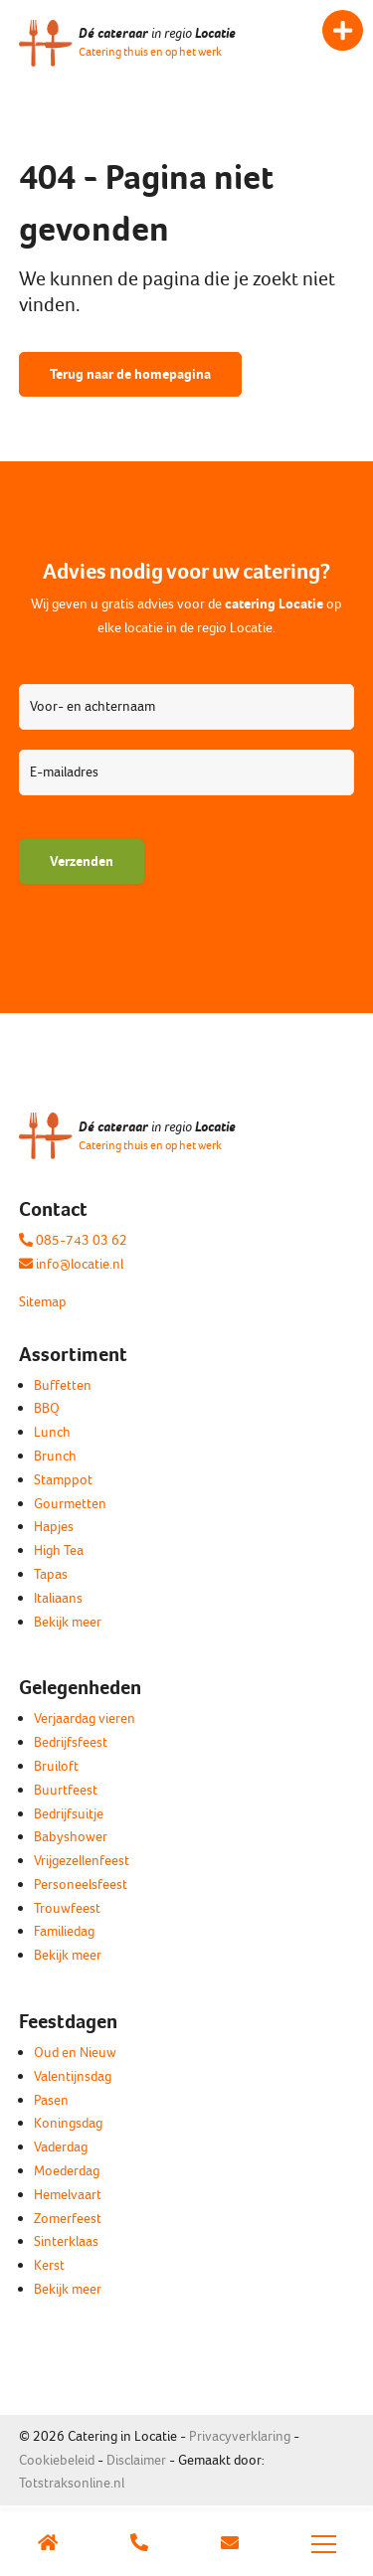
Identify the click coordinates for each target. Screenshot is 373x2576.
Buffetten (63, 1385)
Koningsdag (68, 2123)
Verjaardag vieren (84, 1718)
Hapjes (54, 1526)
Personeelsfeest (80, 1884)
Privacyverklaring (239, 2436)
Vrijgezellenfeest (81, 1860)
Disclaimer (136, 2460)
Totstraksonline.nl (71, 2483)
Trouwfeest (67, 1908)
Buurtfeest (65, 1790)
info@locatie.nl (71, 1264)
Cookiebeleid (56, 2460)
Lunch (52, 1432)
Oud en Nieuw (75, 2052)
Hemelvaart (67, 2194)
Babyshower (70, 1836)
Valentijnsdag (72, 2076)
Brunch (55, 1456)
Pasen (51, 2100)
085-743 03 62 (73, 1240)
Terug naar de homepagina (130, 374)
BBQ (47, 1408)
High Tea (59, 1550)
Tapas (51, 1574)
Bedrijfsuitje (68, 1813)
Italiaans (58, 1598)
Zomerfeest (67, 2218)
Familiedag (64, 1931)
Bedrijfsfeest (70, 1742)
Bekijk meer (67, 1622)
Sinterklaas (66, 2241)
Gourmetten (70, 1503)
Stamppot (63, 1479)
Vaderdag (61, 2147)
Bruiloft (56, 1766)
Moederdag (66, 2170)
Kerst (49, 2265)
